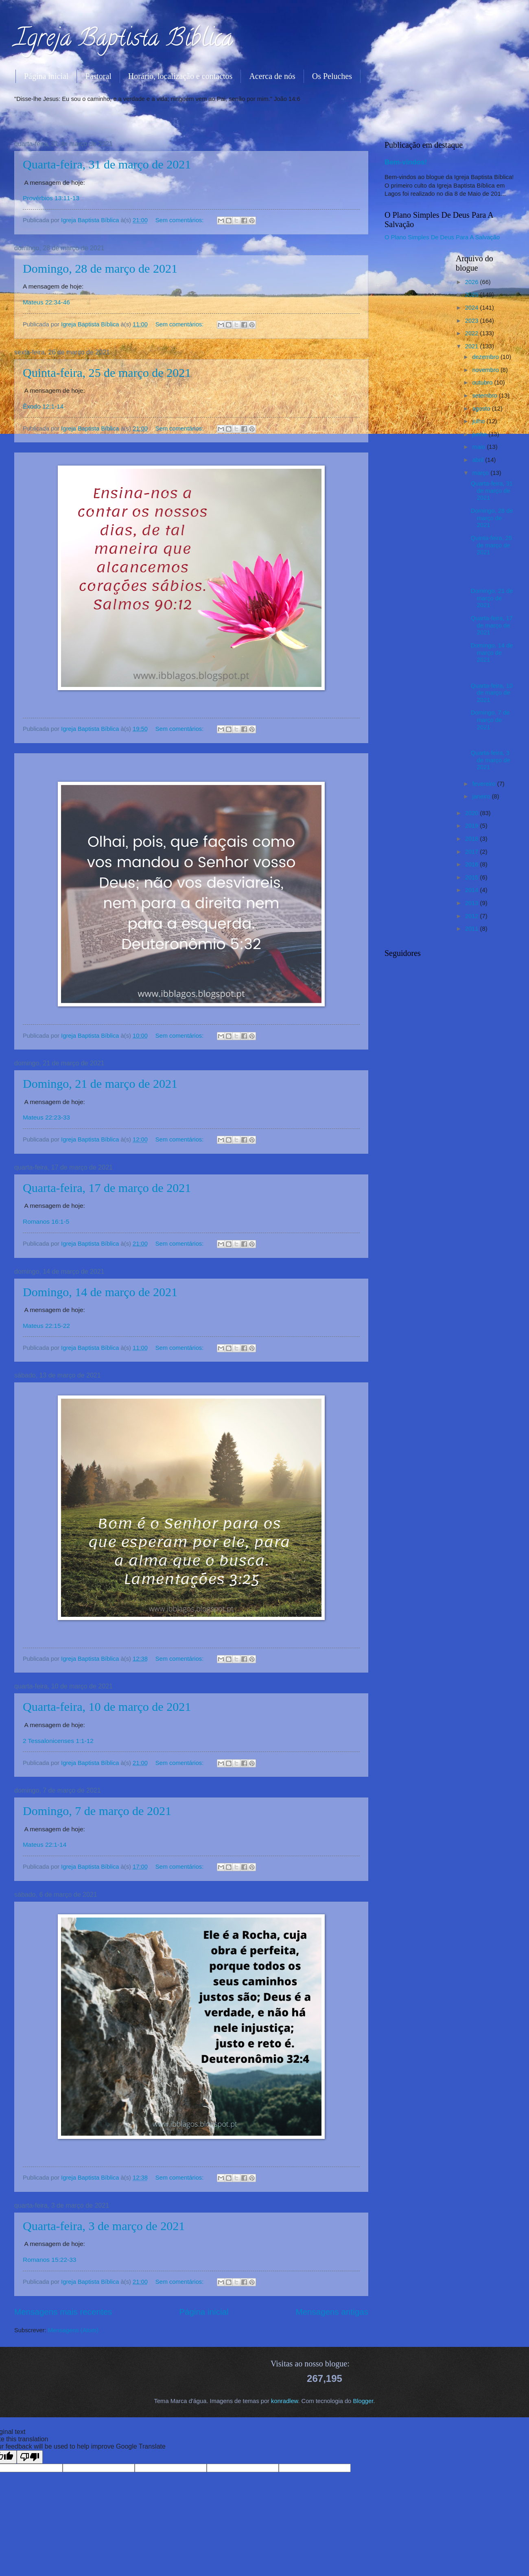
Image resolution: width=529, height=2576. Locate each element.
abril (478, 460)
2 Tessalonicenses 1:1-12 (58, 1740)
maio (479, 447)
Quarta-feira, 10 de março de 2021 (107, 1706)
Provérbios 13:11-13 (51, 198)
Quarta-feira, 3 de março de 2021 (104, 2226)
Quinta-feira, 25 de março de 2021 (107, 372)
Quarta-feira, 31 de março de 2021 (107, 164)
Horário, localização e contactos (180, 76)
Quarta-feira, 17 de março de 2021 (107, 1187)
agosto (482, 408)
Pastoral (98, 76)
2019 (472, 825)
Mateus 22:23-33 (46, 1117)
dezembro (486, 357)
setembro (485, 395)
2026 (472, 282)
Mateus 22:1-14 (44, 1844)
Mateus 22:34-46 (46, 302)
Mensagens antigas (331, 2311)
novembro (486, 370)
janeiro (482, 796)
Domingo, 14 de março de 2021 (100, 1292)
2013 (472, 903)
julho (479, 421)
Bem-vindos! (406, 162)
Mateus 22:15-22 (46, 1325)
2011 (472, 928)
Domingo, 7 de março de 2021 (97, 1810)
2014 (472, 890)
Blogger (363, 2401)
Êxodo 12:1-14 (43, 406)
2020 (472, 813)
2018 (472, 838)
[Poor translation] (30, 2457)
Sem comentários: (180, 220)
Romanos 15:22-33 (49, 2259)
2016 (472, 864)
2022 (472, 333)
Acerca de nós (272, 76)
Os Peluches (332, 76)
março (481, 473)
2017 (472, 851)
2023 (472, 320)
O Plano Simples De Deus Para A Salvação (442, 237)
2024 (472, 307)
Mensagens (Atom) (73, 2330)
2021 (472, 346)
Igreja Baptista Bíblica (123, 40)
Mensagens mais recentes (63, 2311)
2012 (472, 916)
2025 (472, 294)
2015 (472, 877)
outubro (483, 382)
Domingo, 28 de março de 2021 (100, 268)
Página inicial (46, 76)
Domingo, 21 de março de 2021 (100, 1083)
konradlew (284, 2401)
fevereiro (484, 784)
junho (480, 434)
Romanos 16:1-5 (46, 1221)
